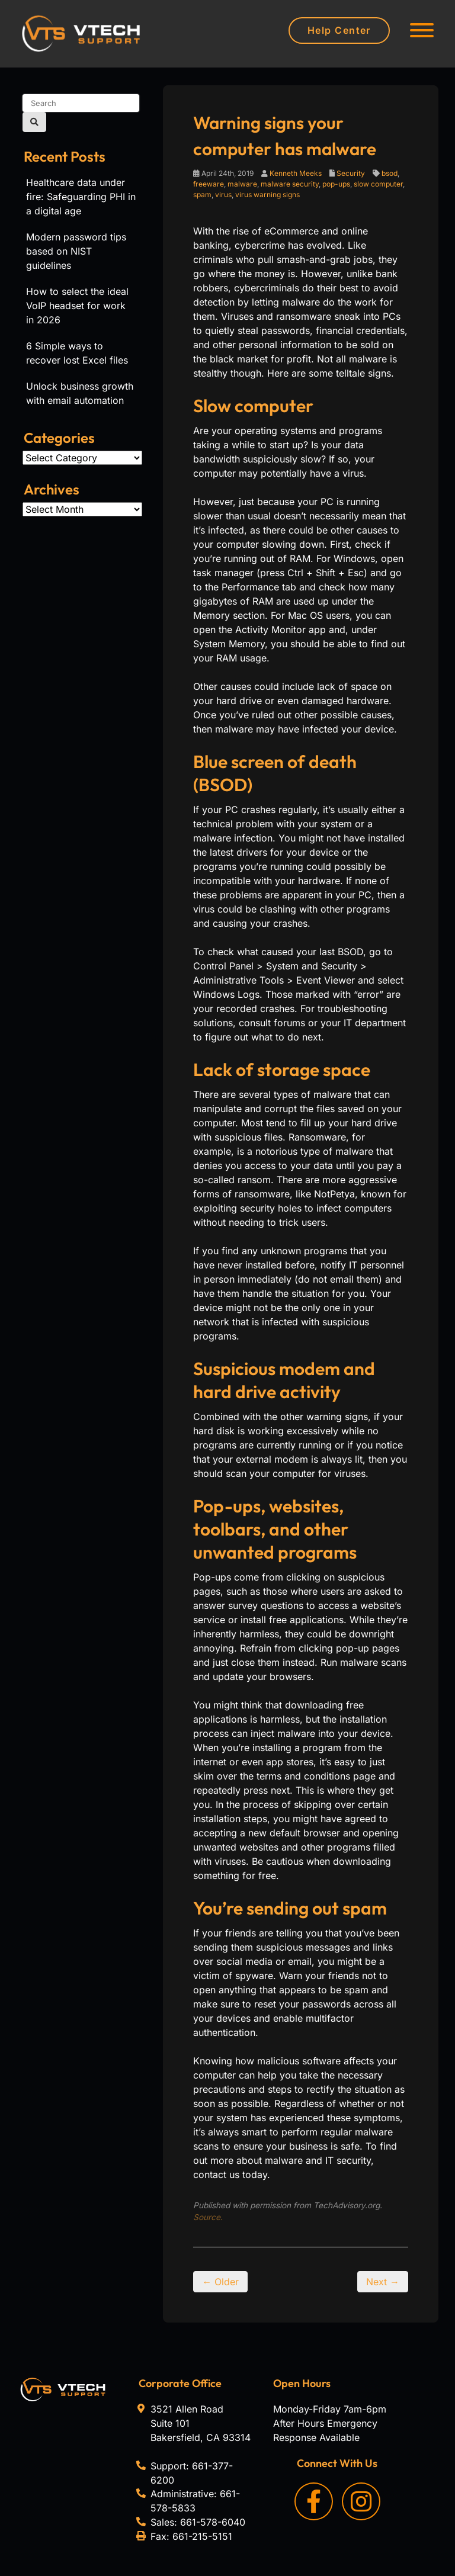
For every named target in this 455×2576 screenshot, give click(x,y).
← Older (220, 2282)
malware (242, 183)
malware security (290, 183)
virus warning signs (267, 194)
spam (202, 194)
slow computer (378, 183)
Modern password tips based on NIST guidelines (76, 251)
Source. (208, 2217)
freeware (208, 183)
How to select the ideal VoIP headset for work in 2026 (77, 305)
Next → (382, 2282)
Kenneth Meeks (296, 173)
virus (223, 194)
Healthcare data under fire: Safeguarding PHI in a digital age (81, 196)
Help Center (339, 30)
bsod (390, 173)
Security (351, 173)
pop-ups (336, 183)
